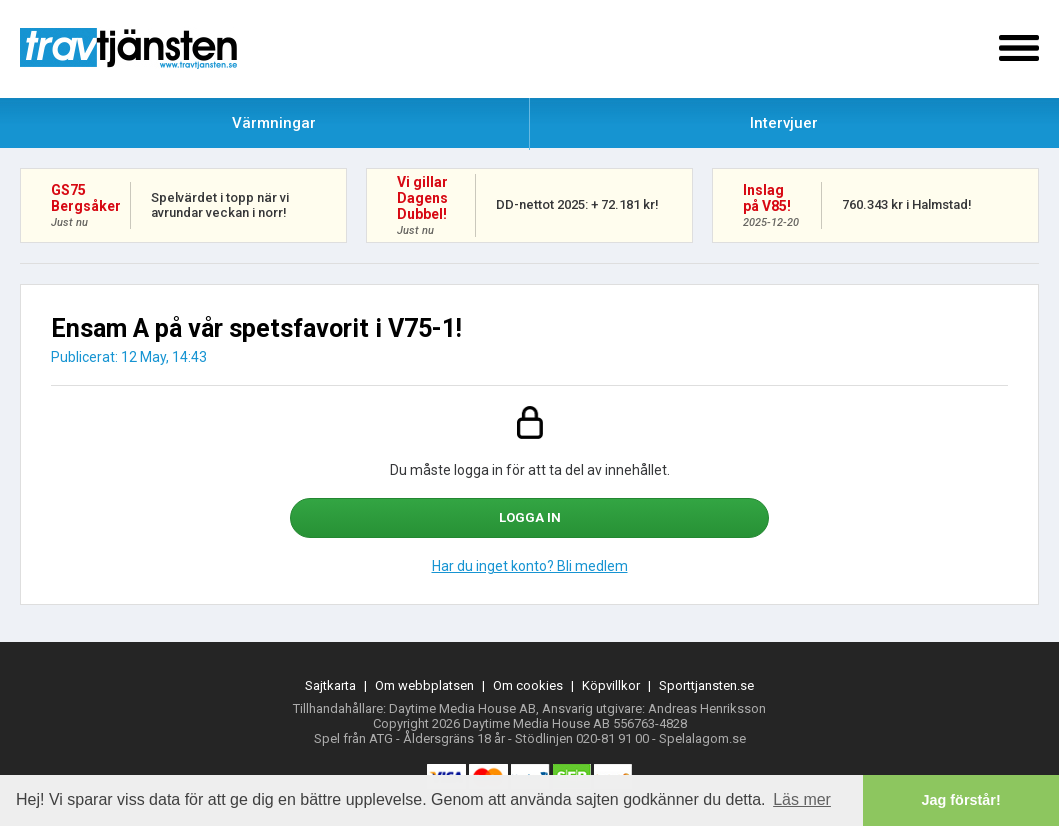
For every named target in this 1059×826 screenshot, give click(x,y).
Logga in (530, 517)
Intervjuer (784, 123)
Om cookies (528, 685)
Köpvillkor (611, 685)
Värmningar (274, 123)
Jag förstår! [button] (961, 800)
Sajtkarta (330, 685)
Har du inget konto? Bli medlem (530, 566)
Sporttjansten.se (706, 685)
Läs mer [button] (802, 799)
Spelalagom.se (702, 738)
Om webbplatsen (424, 685)
